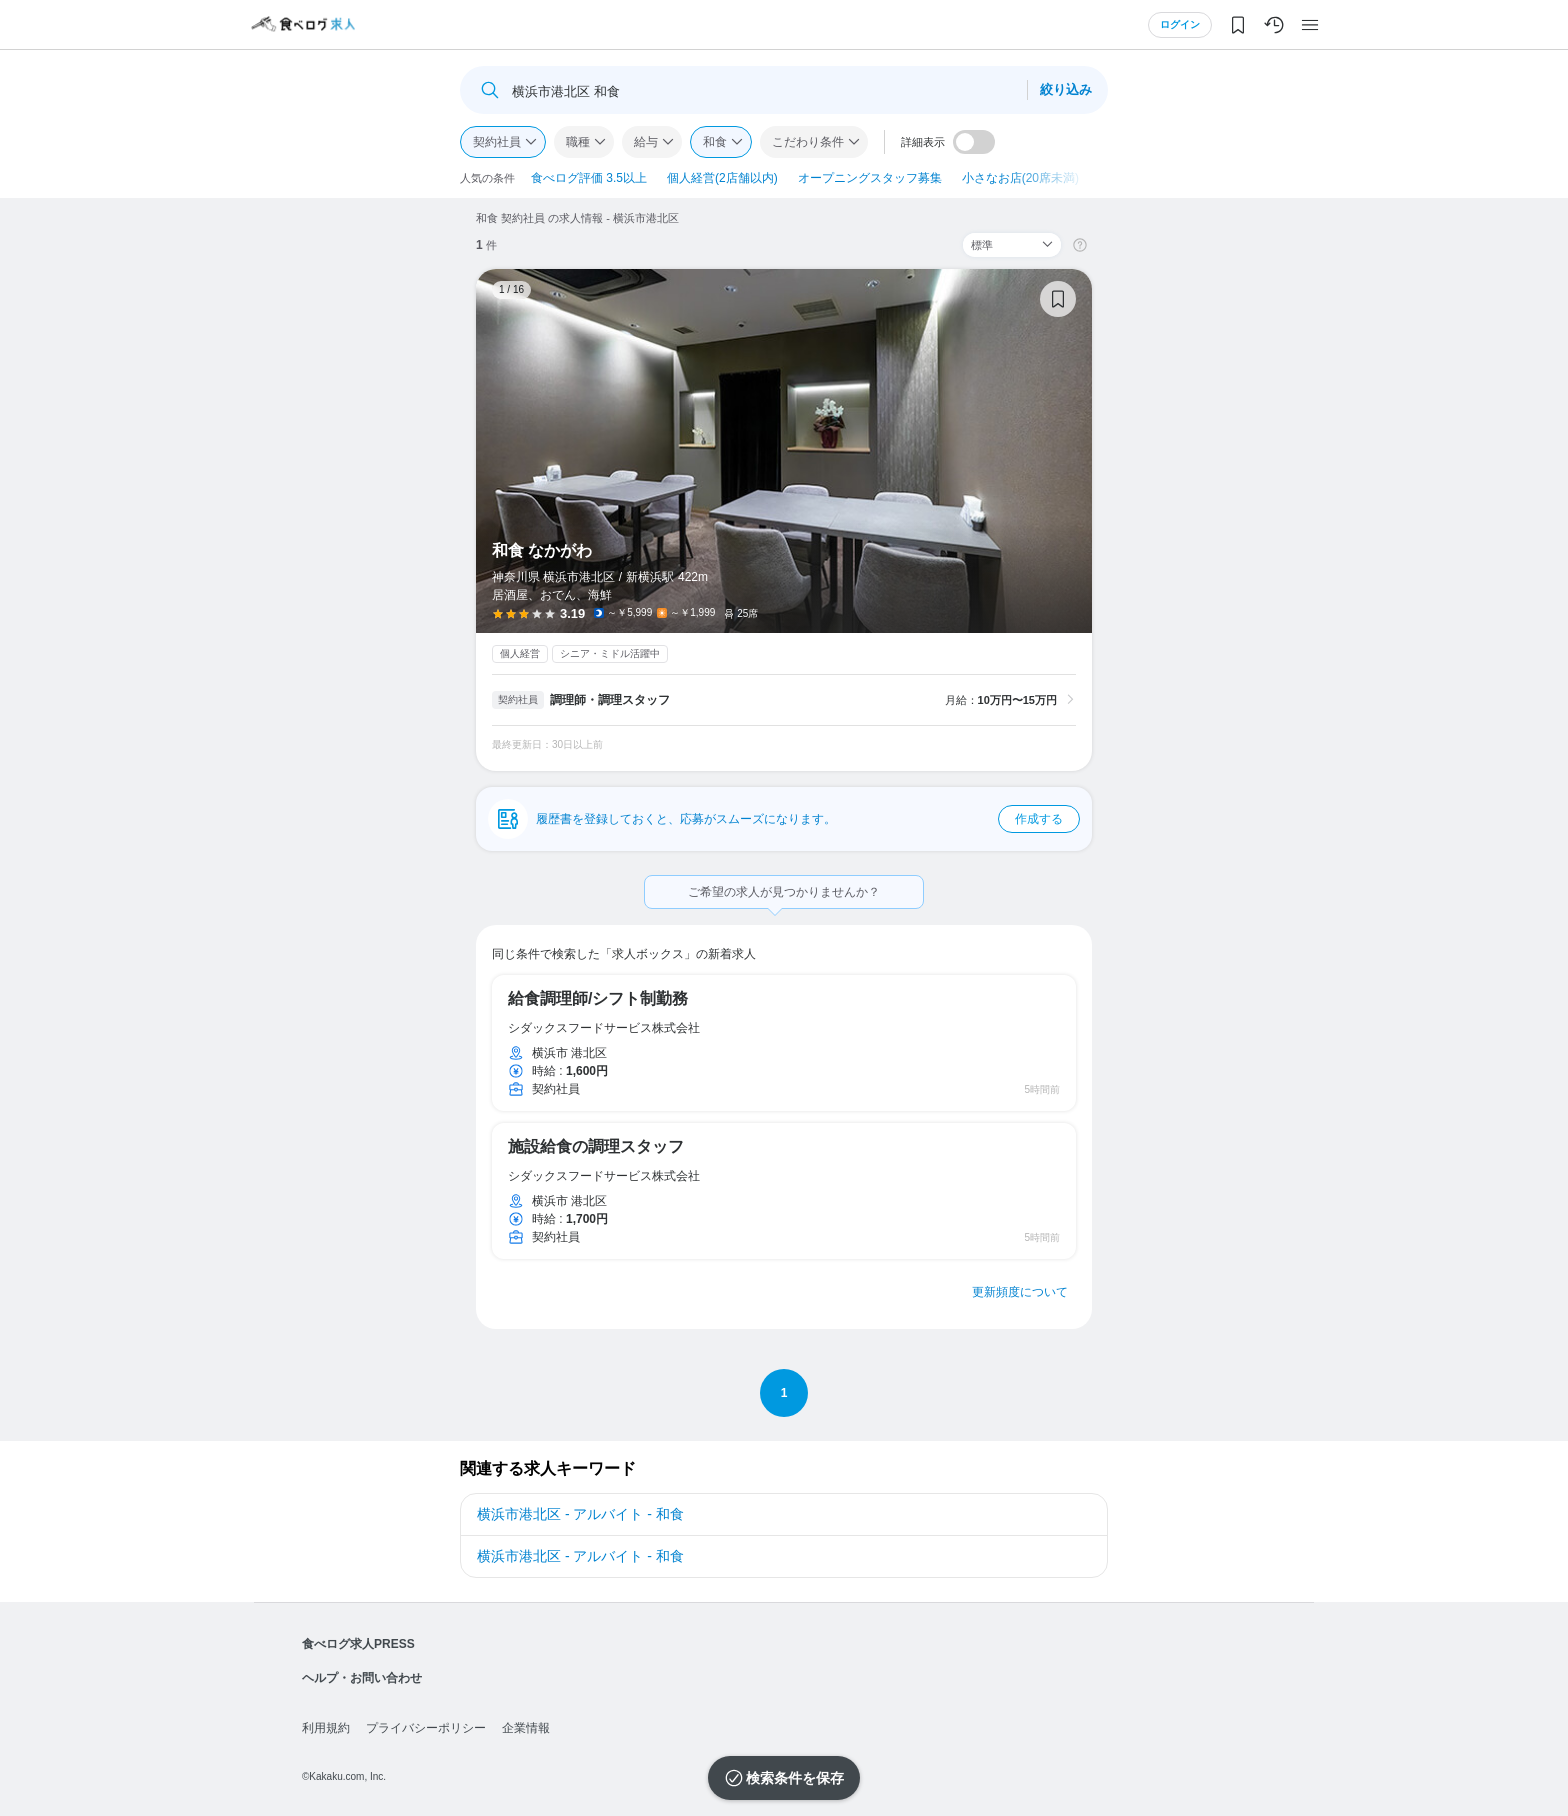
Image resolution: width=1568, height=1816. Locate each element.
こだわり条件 (808, 142)
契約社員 (497, 142)
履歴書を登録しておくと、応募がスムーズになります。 (808, 819)
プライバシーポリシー (426, 1728)
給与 (646, 142)
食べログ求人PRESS (358, 1644)
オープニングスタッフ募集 (870, 178)
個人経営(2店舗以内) (722, 178)
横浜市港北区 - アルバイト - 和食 (580, 1514)
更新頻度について (1020, 1292)
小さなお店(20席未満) (1020, 178)
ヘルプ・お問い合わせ (362, 1678)
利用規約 (326, 1728)
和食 (715, 142)
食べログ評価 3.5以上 (589, 178)
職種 (578, 142)
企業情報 (526, 1728)
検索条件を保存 (795, 1778)
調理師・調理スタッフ (610, 700)
